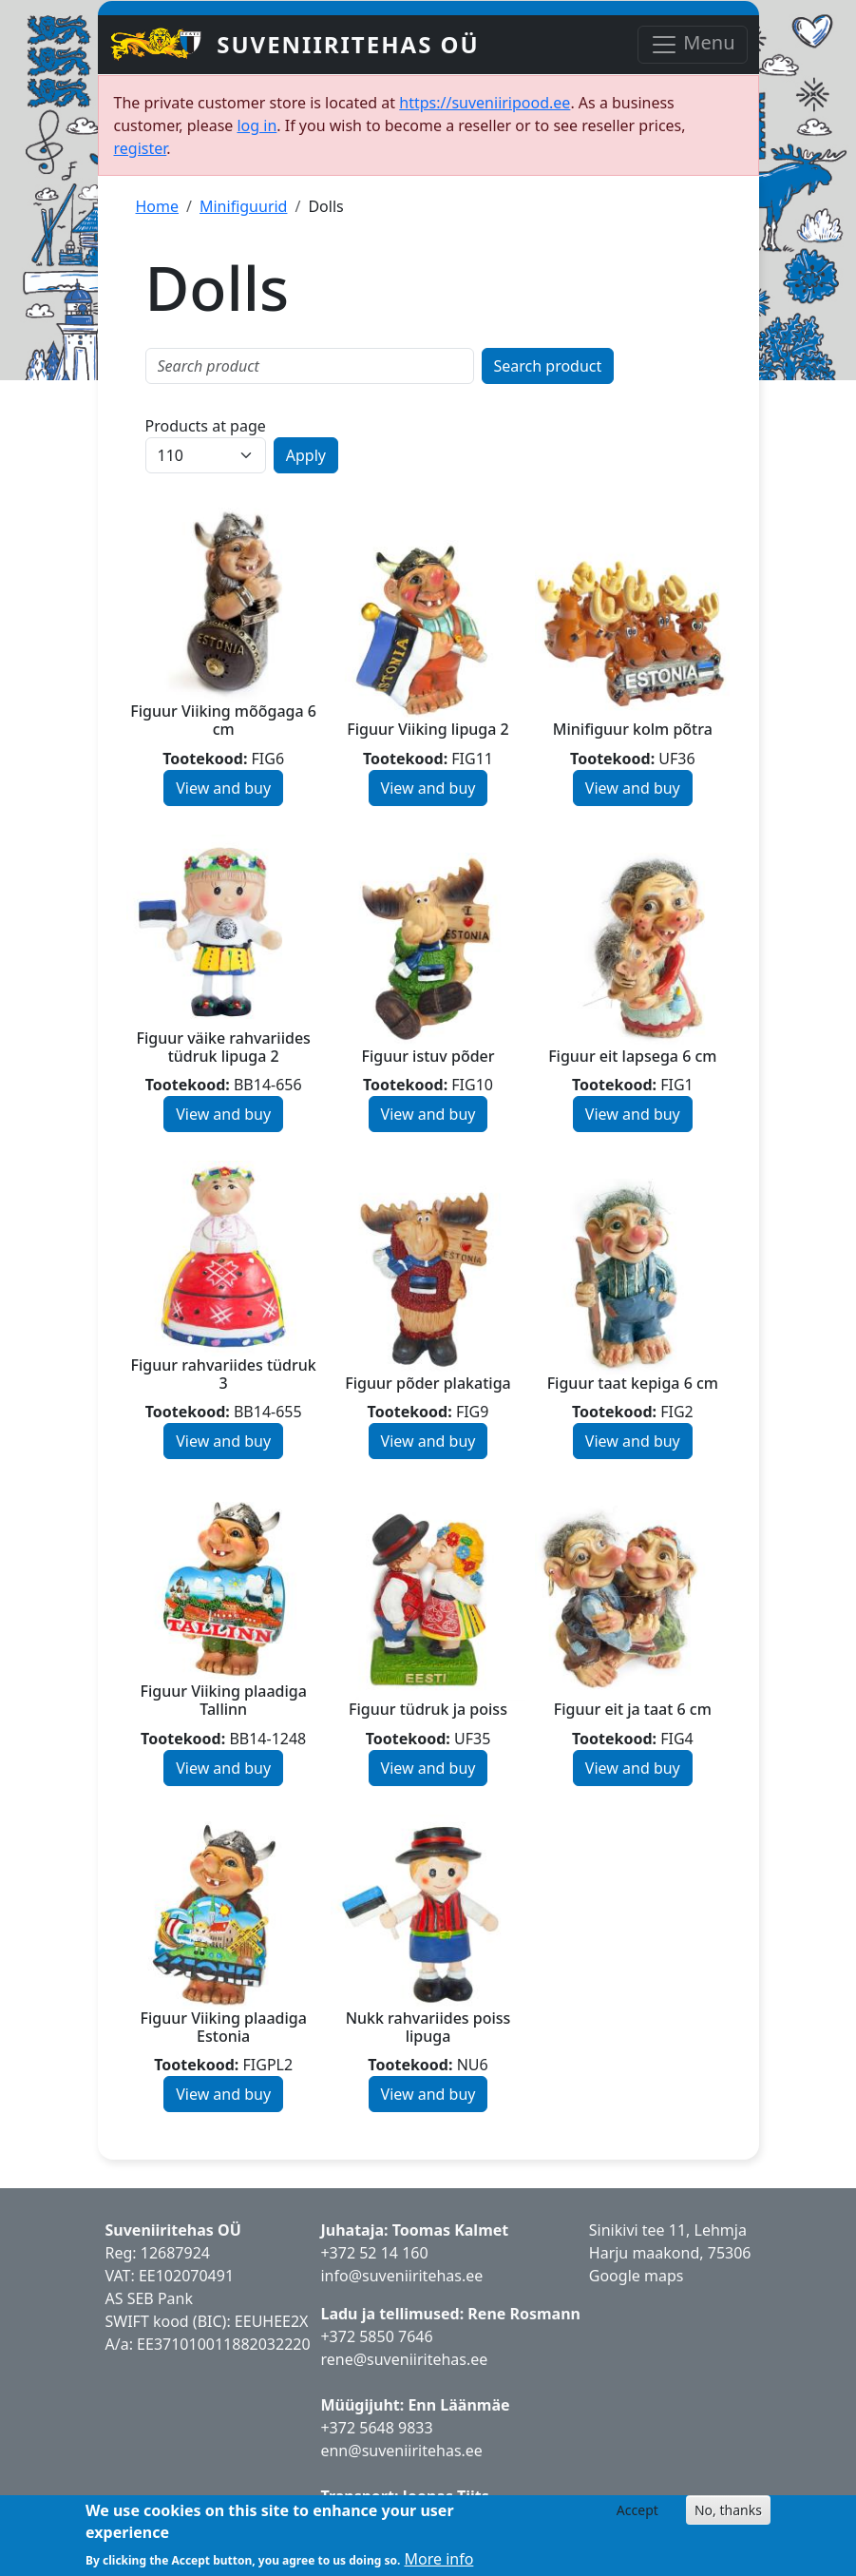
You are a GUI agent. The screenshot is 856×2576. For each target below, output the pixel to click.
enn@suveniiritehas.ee (401, 2450)
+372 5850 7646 (376, 2336)
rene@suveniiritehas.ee (403, 2359)
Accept (637, 2510)
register (140, 148)
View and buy (223, 788)
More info (438, 2558)
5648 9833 (398, 2427)
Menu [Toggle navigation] (692, 44)
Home (158, 206)
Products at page (205, 425)
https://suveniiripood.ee (484, 102)
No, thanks (728, 2510)
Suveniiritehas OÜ (348, 44)
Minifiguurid (243, 206)
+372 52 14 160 (374, 2252)
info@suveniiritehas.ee (401, 2275)
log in (256, 125)
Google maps (636, 2275)
